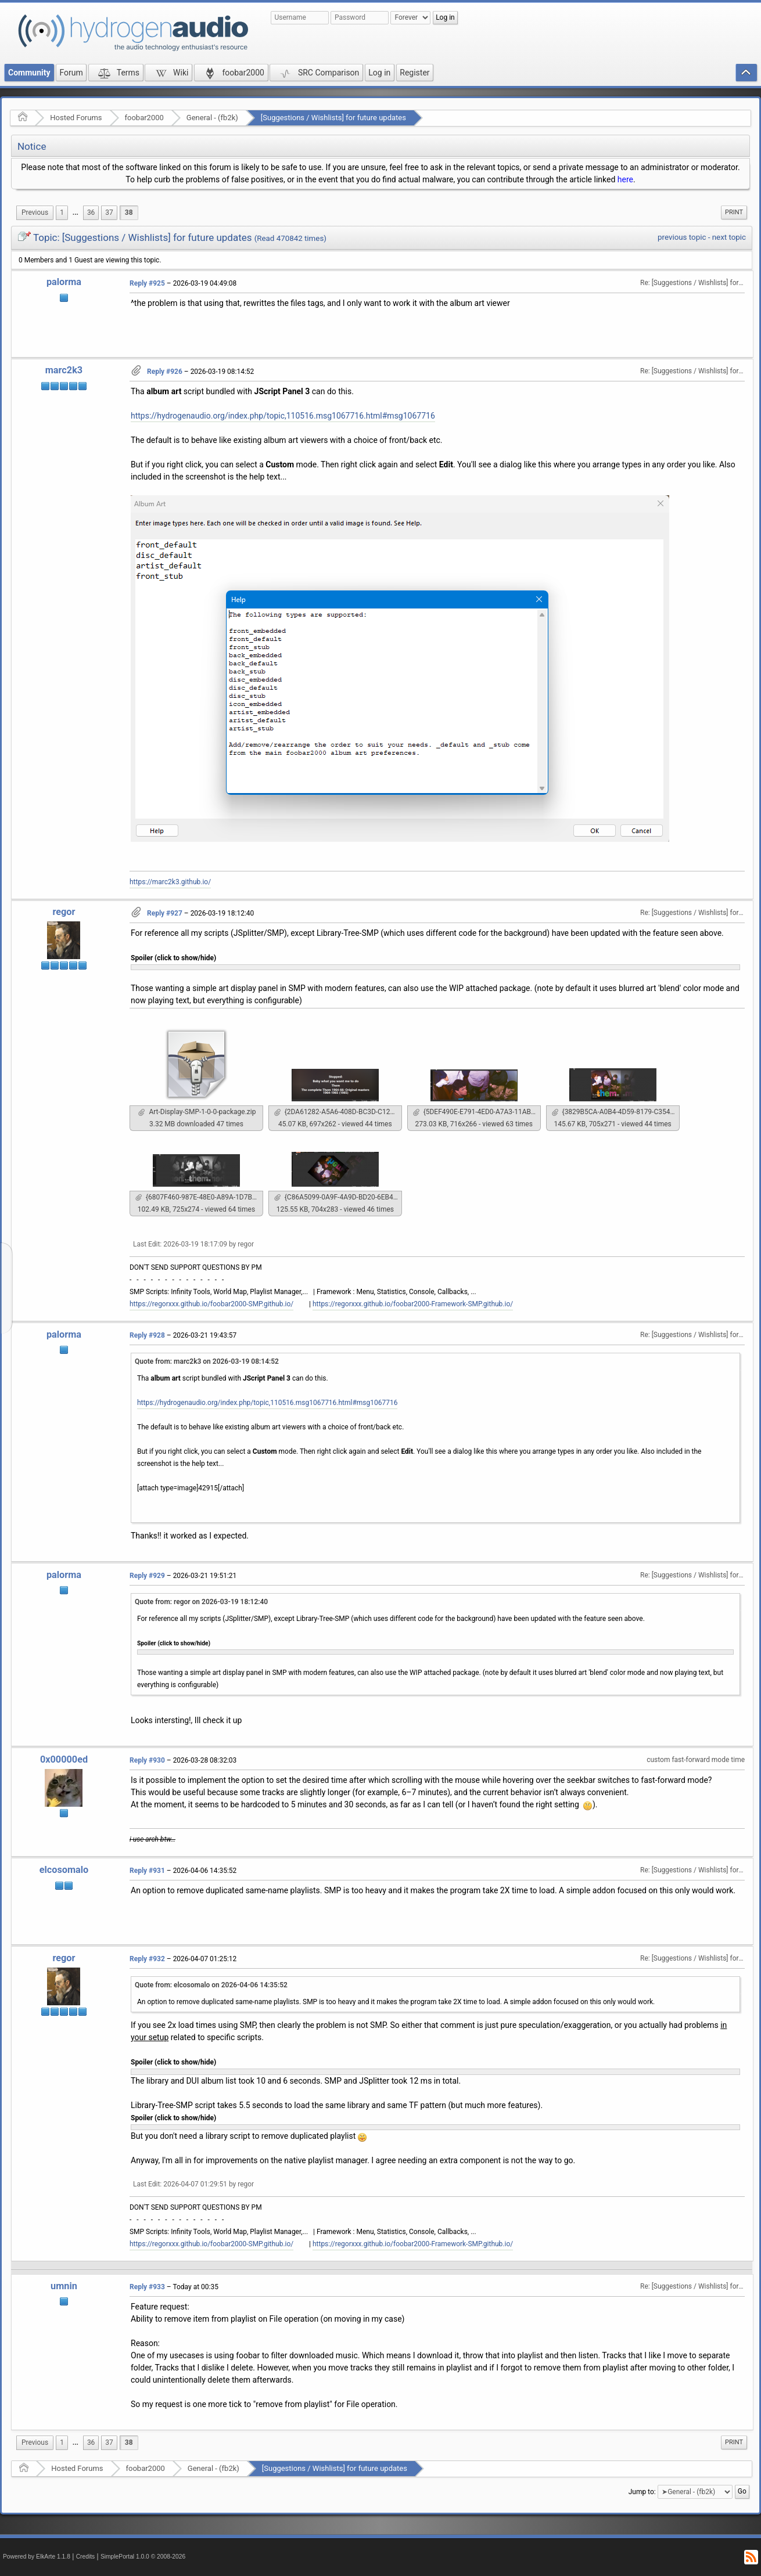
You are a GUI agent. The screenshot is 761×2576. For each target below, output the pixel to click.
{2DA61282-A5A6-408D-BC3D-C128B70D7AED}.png (338, 1112)
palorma (63, 281)
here (625, 179)
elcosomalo (64, 1869)
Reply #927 (164, 913)
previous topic (682, 237)
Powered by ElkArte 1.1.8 (36, 2556)
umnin (64, 2286)
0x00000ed (64, 1759)
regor (63, 911)
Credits (85, 2556)
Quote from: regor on (201, 1602)
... (75, 212)
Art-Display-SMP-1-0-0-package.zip (197, 1112)
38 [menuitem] (129, 212)
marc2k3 (63, 370)
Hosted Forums (76, 117)
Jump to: (642, 2492)
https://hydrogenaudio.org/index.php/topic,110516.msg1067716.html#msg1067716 (283, 415)
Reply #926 (164, 372)
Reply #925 (147, 283)
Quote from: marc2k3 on (207, 1361)
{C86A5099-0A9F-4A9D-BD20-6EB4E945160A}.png (338, 1197)
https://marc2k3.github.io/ (170, 882)
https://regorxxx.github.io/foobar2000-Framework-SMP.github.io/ (413, 1304)
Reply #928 (147, 1335)
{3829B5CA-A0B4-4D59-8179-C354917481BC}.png (616, 1112)
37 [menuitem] (109, 212)
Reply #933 (147, 2287)
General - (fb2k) (212, 117)
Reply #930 (147, 1760)
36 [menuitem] (91, 212)
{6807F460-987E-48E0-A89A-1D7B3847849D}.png (199, 1197)
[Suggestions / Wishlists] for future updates (333, 117)
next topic (729, 237)
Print (734, 212)
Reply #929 (147, 1576)
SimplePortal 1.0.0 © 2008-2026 (142, 2556)
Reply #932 (147, 1959)
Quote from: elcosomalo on (211, 1985)
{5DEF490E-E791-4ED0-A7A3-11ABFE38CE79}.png (477, 1112)
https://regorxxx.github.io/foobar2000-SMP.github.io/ (211, 1304)
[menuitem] (34, 213)
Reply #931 (147, 1871)
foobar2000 (144, 117)
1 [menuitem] (62, 212)
